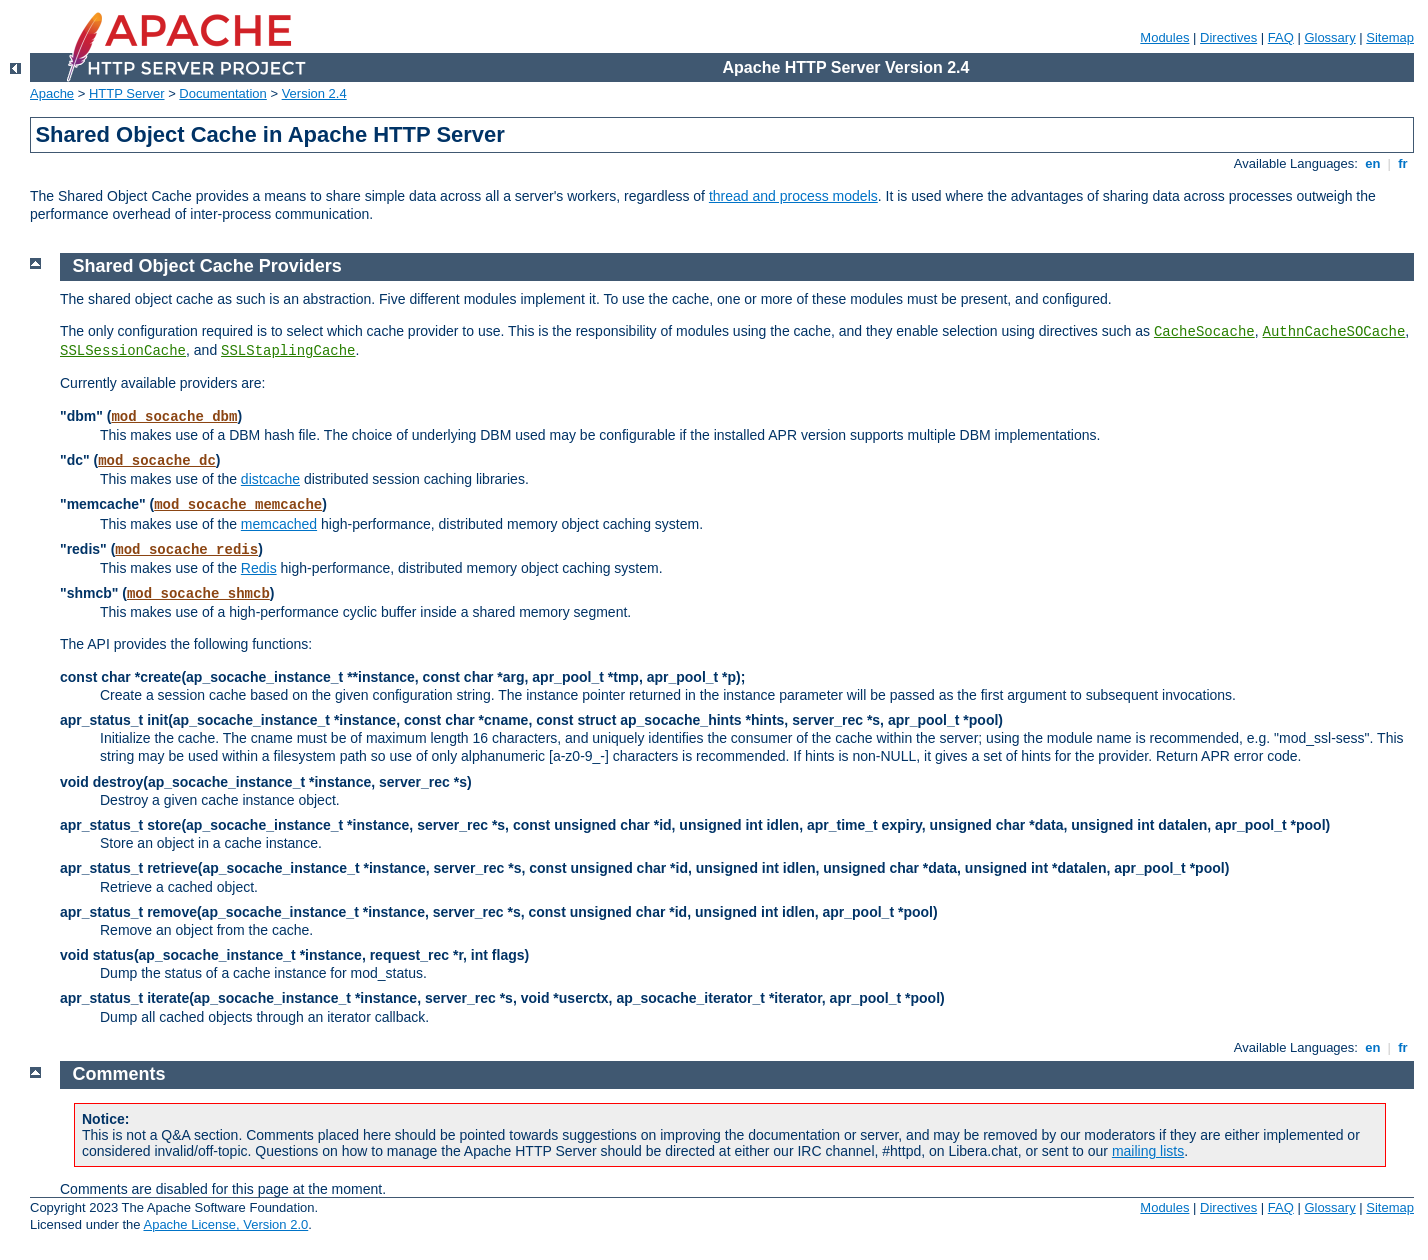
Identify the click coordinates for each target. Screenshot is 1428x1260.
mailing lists (1148, 1151)
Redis (259, 568)
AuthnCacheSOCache (1334, 332)
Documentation (222, 93)
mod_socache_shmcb (198, 594)
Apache (52, 93)
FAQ (1281, 37)
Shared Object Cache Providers (207, 266)
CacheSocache (1204, 332)
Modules (1164, 37)
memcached (279, 524)
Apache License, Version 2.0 (225, 1224)
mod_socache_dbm (174, 417)
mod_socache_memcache (238, 505)
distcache (270, 479)
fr (1403, 163)
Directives (1228, 37)
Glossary (1329, 37)
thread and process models (793, 196)
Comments (119, 1074)
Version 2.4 (314, 93)
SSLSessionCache (123, 351)
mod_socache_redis (186, 550)
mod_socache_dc (157, 461)
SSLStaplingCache (288, 351)
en (1373, 163)
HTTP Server (127, 93)
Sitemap (1390, 37)
